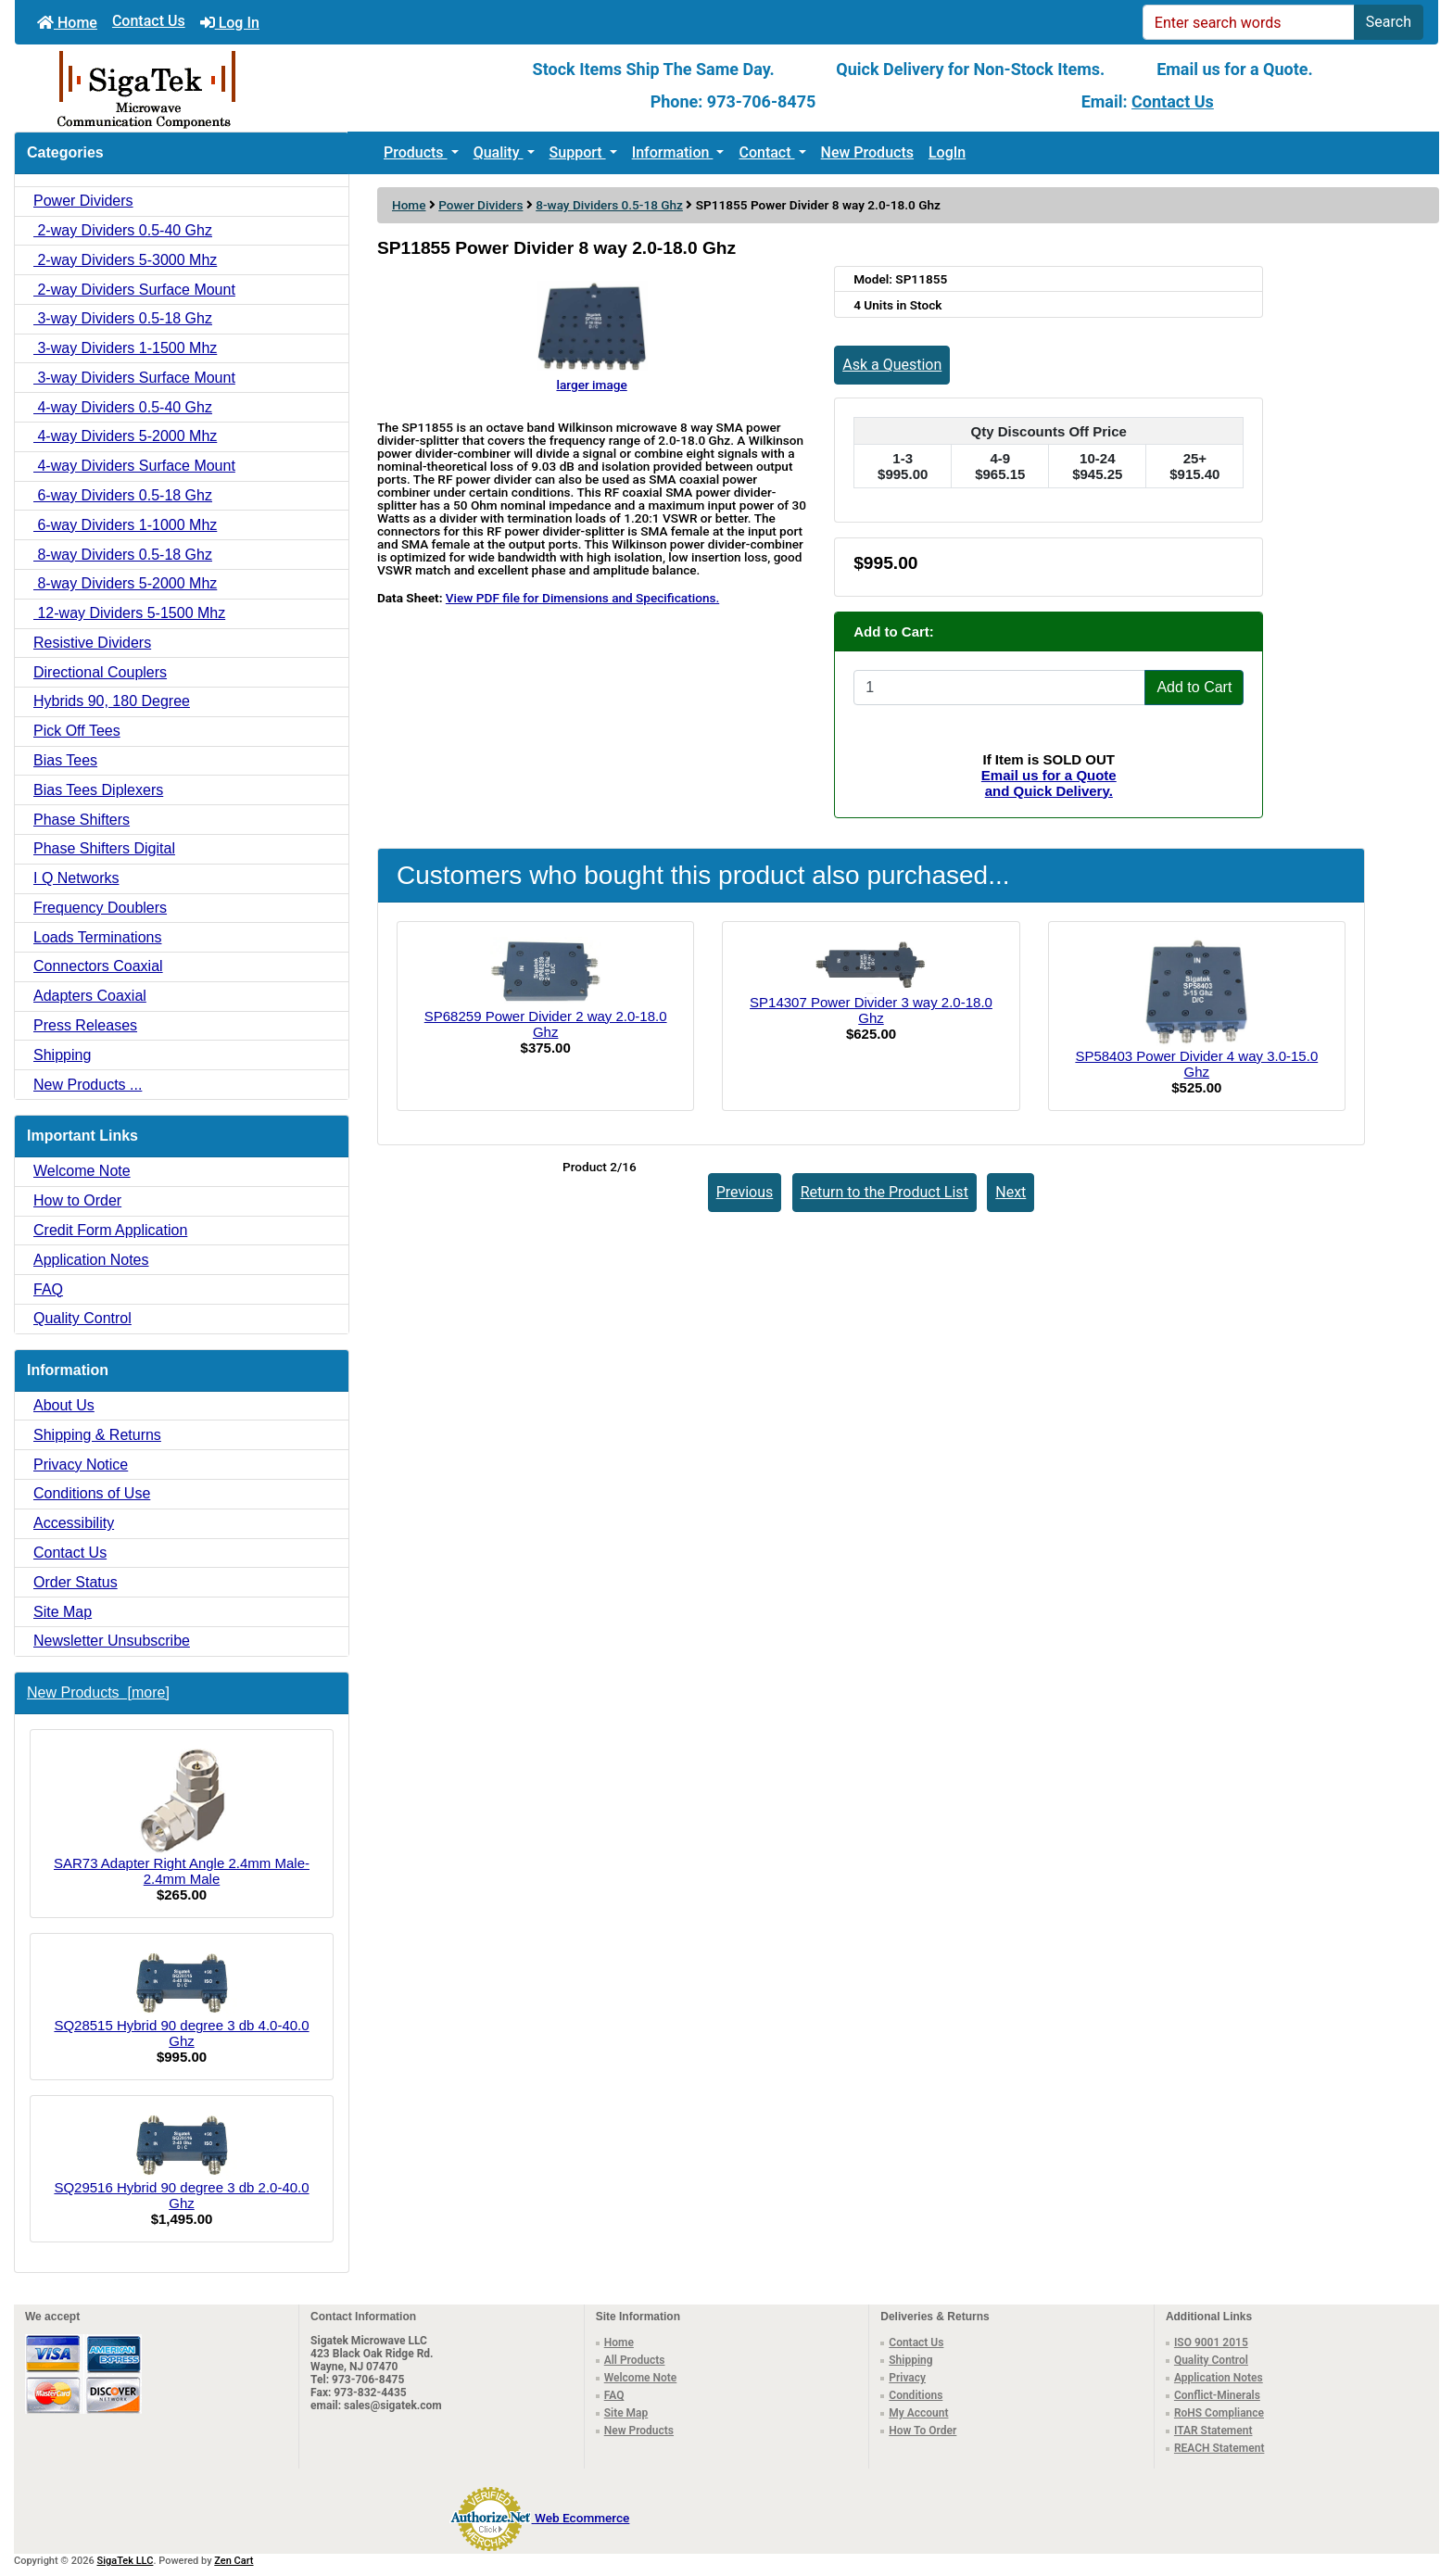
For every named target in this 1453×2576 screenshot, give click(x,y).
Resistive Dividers (92, 642)
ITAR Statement (1213, 2430)
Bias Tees (65, 760)
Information (673, 152)
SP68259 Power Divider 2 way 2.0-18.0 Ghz (545, 1024)
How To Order (922, 2430)
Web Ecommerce (582, 2517)
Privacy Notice (80, 1464)
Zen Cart (233, 2561)
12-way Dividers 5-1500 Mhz (129, 613)
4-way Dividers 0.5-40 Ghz (122, 407)
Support (578, 152)
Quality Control (82, 1318)
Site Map (62, 1612)
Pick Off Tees (76, 731)
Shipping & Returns (97, 1435)
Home (67, 23)
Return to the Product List (884, 1192)
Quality (499, 152)
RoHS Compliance (1219, 2412)
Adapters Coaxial (89, 996)
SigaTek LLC (125, 2561)
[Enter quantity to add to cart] (999, 687)
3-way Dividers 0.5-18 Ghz (122, 318)
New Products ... (87, 1084)
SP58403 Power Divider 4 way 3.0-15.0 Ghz (1196, 1064)
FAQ (48, 1289)
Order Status (75, 1582)
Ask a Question (891, 364)
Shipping (62, 1055)
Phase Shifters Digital (104, 848)
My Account (918, 2412)
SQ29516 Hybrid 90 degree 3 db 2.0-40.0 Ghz (181, 2161)
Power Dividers (480, 204)
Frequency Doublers (100, 907)
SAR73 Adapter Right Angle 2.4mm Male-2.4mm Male (182, 1816)
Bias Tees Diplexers (98, 790)
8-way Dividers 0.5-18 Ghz (609, 204)
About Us (64, 1405)
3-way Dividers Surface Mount (134, 377)
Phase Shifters (81, 819)
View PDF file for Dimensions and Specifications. (582, 597)
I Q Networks (76, 878)
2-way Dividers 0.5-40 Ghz (122, 230)
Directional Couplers (100, 672)
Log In (229, 23)
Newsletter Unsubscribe (111, 1640)
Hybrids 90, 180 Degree (111, 701)
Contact (766, 152)
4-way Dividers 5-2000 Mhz (125, 436)
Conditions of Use (91, 1493)
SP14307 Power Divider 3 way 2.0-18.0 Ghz (871, 1010)
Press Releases (85, 1025)
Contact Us (148, 21)
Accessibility (73, 1523)
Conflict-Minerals (1217, 2395)
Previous (745, 1192)
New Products (867, 152)
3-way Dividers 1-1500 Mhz (125, 348)
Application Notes (91, 1260)
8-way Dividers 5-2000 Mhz (125, 583)
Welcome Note (82, 1171)
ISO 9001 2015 (1211, 2342)
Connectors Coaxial (98, 966)
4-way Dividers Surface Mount (134, 466)
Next (1010, 1192)
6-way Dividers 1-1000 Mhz (125, 525)
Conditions (915, 2395)
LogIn (947, 152)
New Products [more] (98, 1692)
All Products (634, 2360)
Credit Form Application (110, 1230)
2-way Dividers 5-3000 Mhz (125, 260)
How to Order (77, 1200)
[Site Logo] (252, 88)
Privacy (907, 2377)
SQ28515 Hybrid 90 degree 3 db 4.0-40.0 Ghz (181, 1999)
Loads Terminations (97, 937)
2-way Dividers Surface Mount (134, 289)
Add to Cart (1194, 687)
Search (1388, 22)
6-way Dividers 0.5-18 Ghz (122, 495)
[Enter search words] (1249, 22)
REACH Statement (1219, 2448)
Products (416, 152)
